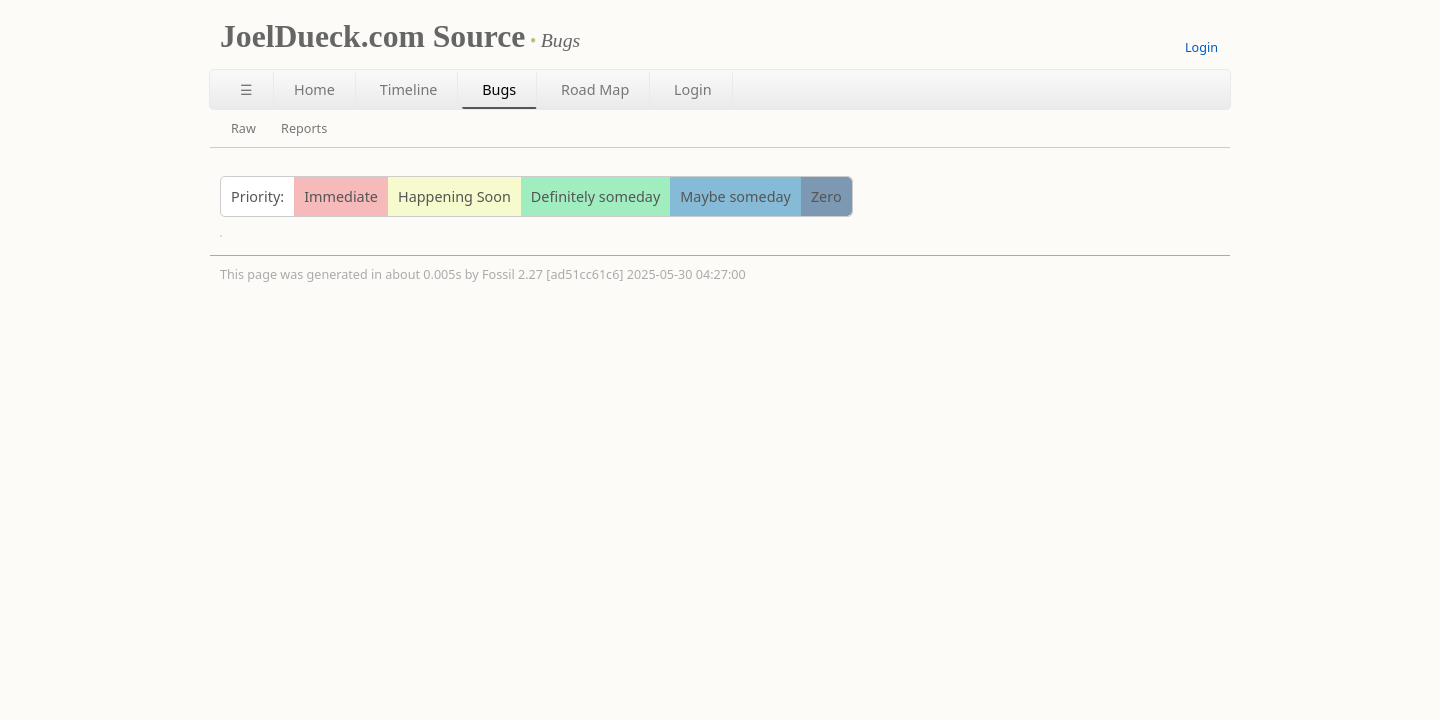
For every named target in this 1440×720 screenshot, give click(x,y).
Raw (243, 128)
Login (1201, 47)
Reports (304, 128)
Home (314, 89)
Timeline (409, 89)
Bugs (499, 89)
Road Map (595, 89)
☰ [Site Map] (246, 89)
